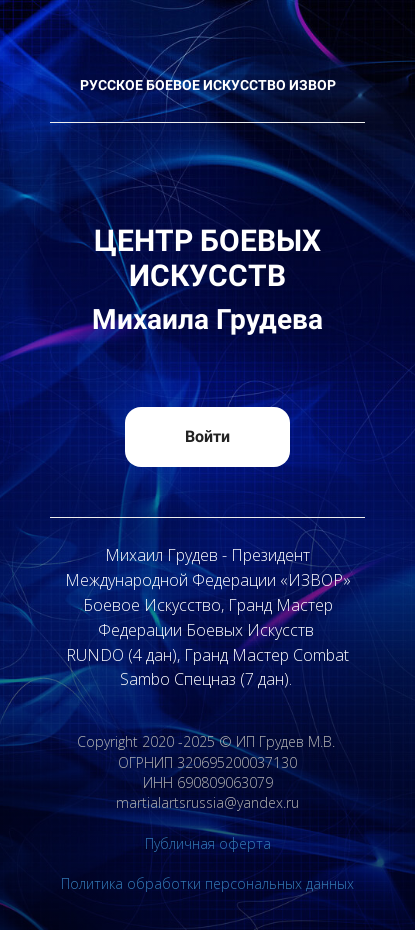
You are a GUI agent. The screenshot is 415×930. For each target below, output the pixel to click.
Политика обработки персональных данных (207, 883)
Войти (207, 436)
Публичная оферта (208, 843)
